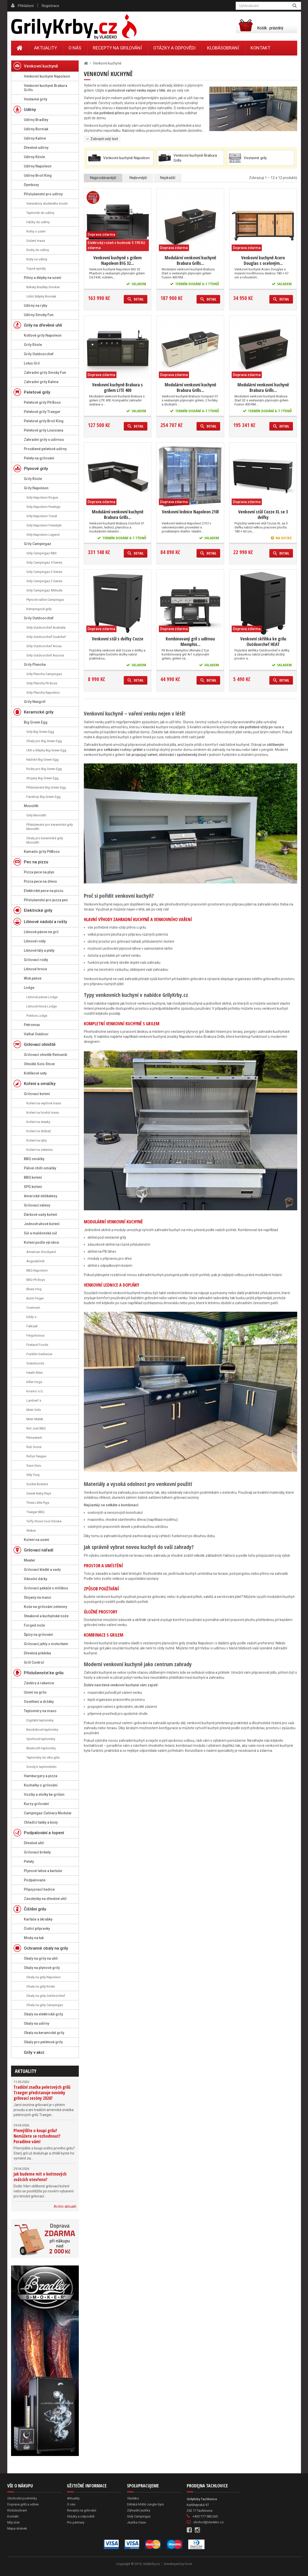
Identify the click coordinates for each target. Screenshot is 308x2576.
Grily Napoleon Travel (41, 516)
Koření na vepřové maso (43, 1103)
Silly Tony (33, 1475)
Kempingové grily (38, 609)
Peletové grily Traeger (42, 412)
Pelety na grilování (39, 458)
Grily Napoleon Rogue (42, 497)
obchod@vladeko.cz (208, 2522)
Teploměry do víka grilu (43, 1757)
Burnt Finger (35, 1298)
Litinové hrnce (35, 969)
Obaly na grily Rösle (40, 1986)
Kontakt (260, 47)
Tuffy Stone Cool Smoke (43, 1521)
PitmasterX (34, 1438)
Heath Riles (34, 1372)
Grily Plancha (35, 665)
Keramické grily (38, 711)
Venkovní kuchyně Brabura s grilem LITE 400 (117, 387)
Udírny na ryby (35, 306)
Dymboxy (31, 185)
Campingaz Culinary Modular (48, 1813)
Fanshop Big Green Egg (43, 797)
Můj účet (13, 2522)
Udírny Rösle (34, 157)
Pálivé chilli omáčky (40, 1168)
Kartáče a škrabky (38, 1919)
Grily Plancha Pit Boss (41, 683)
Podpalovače (34, 1880)
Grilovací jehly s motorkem (46, 1644)
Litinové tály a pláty (39, 950)
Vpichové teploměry (40, 1739)
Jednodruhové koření (41, 1224)
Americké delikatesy (40, 1196)
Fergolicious (35, 1335)
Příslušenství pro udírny (43, 194)
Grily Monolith (36, 815)
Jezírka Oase (136, 2522)
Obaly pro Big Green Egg (44, 741)
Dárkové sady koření (40, 1215)
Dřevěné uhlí (34, 1843)
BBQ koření (33, 1177)
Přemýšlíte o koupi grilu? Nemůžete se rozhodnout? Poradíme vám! (37, 2136)
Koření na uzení (36, 1540)
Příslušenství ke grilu (44, 1672)
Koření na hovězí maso (42, 1112)
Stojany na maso (37, 1597)
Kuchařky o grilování (40, 1785)
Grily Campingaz (37, 544)
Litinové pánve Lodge (41, 997)
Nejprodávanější (103, 177)
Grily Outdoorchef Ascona (45, 655)
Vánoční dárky (35, 1579)
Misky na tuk (34, 1938)
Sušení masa (35, 241)
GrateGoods (35, 1363)
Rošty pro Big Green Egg (44, 769)
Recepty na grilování (117, 47)
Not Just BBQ (36, 1428)
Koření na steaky (38, 1122)
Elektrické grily (38, 910)
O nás (75, 47)
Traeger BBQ (35, 1512)
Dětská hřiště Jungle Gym (145, 2504)
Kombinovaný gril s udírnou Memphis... (190, 641)
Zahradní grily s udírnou (44, 440)
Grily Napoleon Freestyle (43, 525)
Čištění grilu (35, 1908)
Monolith (31, 806)
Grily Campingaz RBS (41, 553)
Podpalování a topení (44, 1832)
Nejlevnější (138, 177)
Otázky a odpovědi (174, 47)
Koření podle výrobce (41, 1242)
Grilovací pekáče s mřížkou (46, 1588)
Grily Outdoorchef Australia (46, 627)
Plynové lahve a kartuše (43, 1871)
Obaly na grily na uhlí (41, 1958)
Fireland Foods (37, 1345)
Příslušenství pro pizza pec (46, 900)
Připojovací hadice (39, 1889)
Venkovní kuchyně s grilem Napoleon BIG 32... (117, 260)
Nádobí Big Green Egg (42, 759)
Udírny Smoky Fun (38, 315)
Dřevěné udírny (36, 148)
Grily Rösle (33, 345)
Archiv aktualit (65, 2206)
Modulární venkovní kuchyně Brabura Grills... (190, 260)
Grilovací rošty (36, 960)
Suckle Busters (37, 1484)
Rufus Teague (36, 1456)
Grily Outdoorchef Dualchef (46, 637)
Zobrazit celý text (104, 139)
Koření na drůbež (38, 1131)
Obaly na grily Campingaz (44, 2005)
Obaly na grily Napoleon (43, 1977)
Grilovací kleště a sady (42, 1570)
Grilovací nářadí (38, 1549)
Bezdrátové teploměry (42, 1729)
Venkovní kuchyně (41, 66)
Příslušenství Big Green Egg (46, 787)
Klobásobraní (223, 47)
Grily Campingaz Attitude (44, 590)
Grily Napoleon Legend (42, 534)
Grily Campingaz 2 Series (44, 581)
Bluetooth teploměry (41, 1748)
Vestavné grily (35, 99)
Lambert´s (33, 1400)
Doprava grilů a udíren (23, 2504)
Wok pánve (32, 978)
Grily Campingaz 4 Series (44, 562)
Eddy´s (31, 1317)
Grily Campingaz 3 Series (44, 572)
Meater (29, 1560)
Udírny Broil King (38, 175)
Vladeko (133, 2498)
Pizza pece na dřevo (40, 881)
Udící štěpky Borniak (41, 296)
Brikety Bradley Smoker (43, 287)
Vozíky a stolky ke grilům (44, 1794)
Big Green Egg (35, 722)
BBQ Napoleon (37, 1270)
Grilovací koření (37, 1094)
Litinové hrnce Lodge (41, 1006)
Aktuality (25, 2071)
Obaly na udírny (36, 2023)
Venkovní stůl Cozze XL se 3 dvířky (263, 514)
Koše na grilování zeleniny (45, 1607)
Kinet (188, 2564)
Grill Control (34, 1662)
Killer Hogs (34, 1382)
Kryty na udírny (36, 259)
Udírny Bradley (36, 120)
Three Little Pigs (37, 1503)
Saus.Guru (33, 1465)
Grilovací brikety (37, 1852)
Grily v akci (34, 2052)
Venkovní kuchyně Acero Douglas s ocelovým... (263, 260)
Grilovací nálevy (37, 1205)
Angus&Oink (35, 1261)
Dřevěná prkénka (37, 1653)
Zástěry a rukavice (39, 1683)
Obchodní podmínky (22, 2498)
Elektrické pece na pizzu (43, 891)
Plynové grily (36, 468)
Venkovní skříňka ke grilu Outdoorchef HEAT (263, 641)
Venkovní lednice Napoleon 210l (190, 511)
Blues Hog (33, 1289)
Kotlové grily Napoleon (42, 335)
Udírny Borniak (36, 129)
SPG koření (33, 1187)
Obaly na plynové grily (42, 1968)
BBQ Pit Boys (35, 1280)
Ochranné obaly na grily (46, 1948)
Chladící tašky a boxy (41, 1822)
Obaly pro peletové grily (43, 2042)
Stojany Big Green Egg (42, 778)
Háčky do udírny (38, 222)
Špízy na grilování (38, 1635)
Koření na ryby (36, 1140)
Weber (31, 1530)
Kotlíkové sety (35, 1073)
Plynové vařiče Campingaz (45, 600)
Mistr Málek (34, 1419)
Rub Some (33, 1447)
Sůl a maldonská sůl (40, 1233)
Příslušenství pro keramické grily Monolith (49, 827)
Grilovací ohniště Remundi (45, 1055)
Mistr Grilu (33, 1410)
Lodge (29, 988)
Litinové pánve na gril (41, 932)
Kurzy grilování (36, 1804)
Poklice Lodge (36, 1015)
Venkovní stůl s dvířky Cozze (117, 638)
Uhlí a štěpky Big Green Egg (46, 750)
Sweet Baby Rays (38, 1493)
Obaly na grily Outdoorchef (45, 1996)
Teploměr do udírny (40, 213)
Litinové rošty (35, 941)
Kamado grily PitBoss (42, 852)
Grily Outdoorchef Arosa (43, 646)
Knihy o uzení (35, 231)
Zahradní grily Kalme (41, 382)
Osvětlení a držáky (39, 1702)
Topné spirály (36, 268)
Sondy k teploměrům (41, 1767)
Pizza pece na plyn (39, 872)
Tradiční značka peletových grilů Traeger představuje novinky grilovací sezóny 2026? (42, 2092)
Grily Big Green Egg (40, 732)
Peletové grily (37, 392)
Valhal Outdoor (36, 1034)
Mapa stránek (17, 2528)
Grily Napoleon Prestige (43, 507)
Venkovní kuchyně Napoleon (47, 76)
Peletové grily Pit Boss (42, 402)
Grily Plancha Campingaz (44, 674)
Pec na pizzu (36, 861)
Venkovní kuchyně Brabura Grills (45, 88)
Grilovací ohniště (39, 1044)
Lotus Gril (32, 363)
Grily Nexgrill (34, 702)
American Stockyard (41, 1252)
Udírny (30, 109)
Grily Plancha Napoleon (43, 692)
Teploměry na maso (40, 1711)
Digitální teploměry (39, 1720)
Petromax (32, 1025)
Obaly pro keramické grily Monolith (44, 840)
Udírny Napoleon (37, 166)
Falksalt (32, 1326)
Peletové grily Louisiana (43, 430)
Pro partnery (75, 2522)
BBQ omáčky (34, 1159)
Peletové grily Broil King (44, 421)
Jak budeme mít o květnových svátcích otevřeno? (40, 2176)
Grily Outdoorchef (38, 354)
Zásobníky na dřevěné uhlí (45, 1899)
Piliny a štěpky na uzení (42, 278)
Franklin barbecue (39, 1354)
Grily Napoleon (36, 488)
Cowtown (33, 1307)
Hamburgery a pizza (40, 1776)
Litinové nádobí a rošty (45, 921)
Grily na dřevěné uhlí (43, 325)
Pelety (29, 1862)
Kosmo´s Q (34, 1391)
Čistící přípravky (37, 1929)
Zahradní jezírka (138, 2510)
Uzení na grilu (35, 1692)
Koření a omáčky (39, 1083)
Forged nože (34, 1625)
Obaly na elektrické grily (43, 2014)
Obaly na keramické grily (44, 2033)
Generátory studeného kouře (47, 203)
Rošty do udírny (37, 250)
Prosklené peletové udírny (45, 449)
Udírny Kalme (35, 138)
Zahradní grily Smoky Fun (45, 373)
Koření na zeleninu (39, 1150)
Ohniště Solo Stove (39, 1064)
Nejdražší (167, 177)
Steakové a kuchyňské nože (46, 1616)
